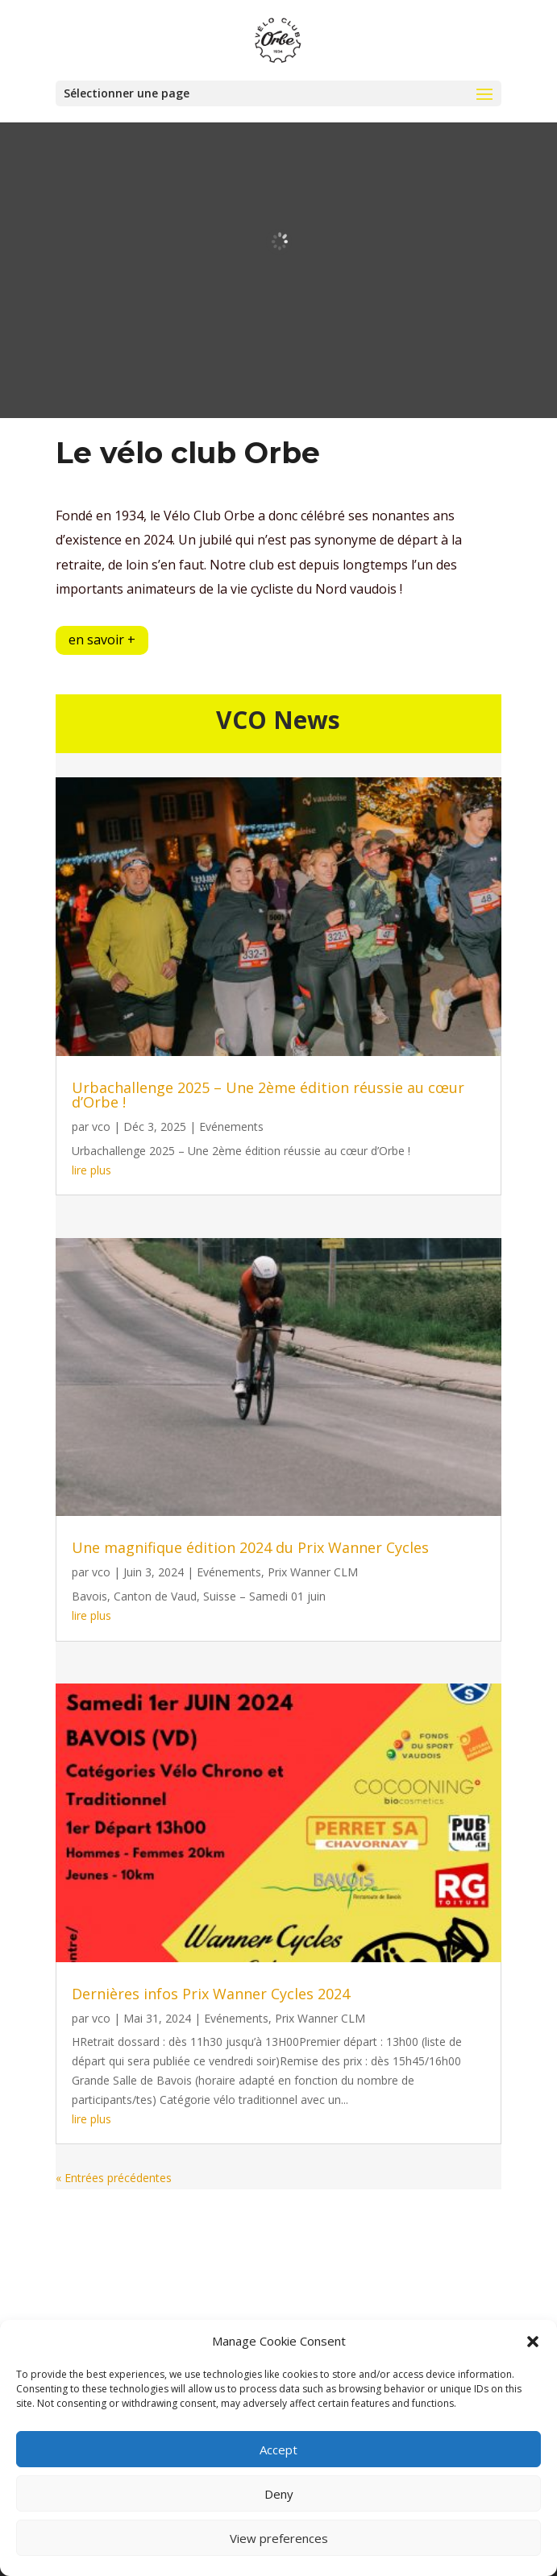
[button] (533, 2342)
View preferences (279, 2538)
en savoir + (102, 639)
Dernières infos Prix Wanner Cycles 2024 (211, 1993)
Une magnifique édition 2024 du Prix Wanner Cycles (250, 1547)
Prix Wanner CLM (313, 1572)
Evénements (231, 1126)
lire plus (91, 1170)
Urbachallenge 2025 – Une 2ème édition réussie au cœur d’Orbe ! (268, 1095)
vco (101, 1126)
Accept (278, 2449)
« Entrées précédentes (114, 2177)
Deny (278, 2494)
